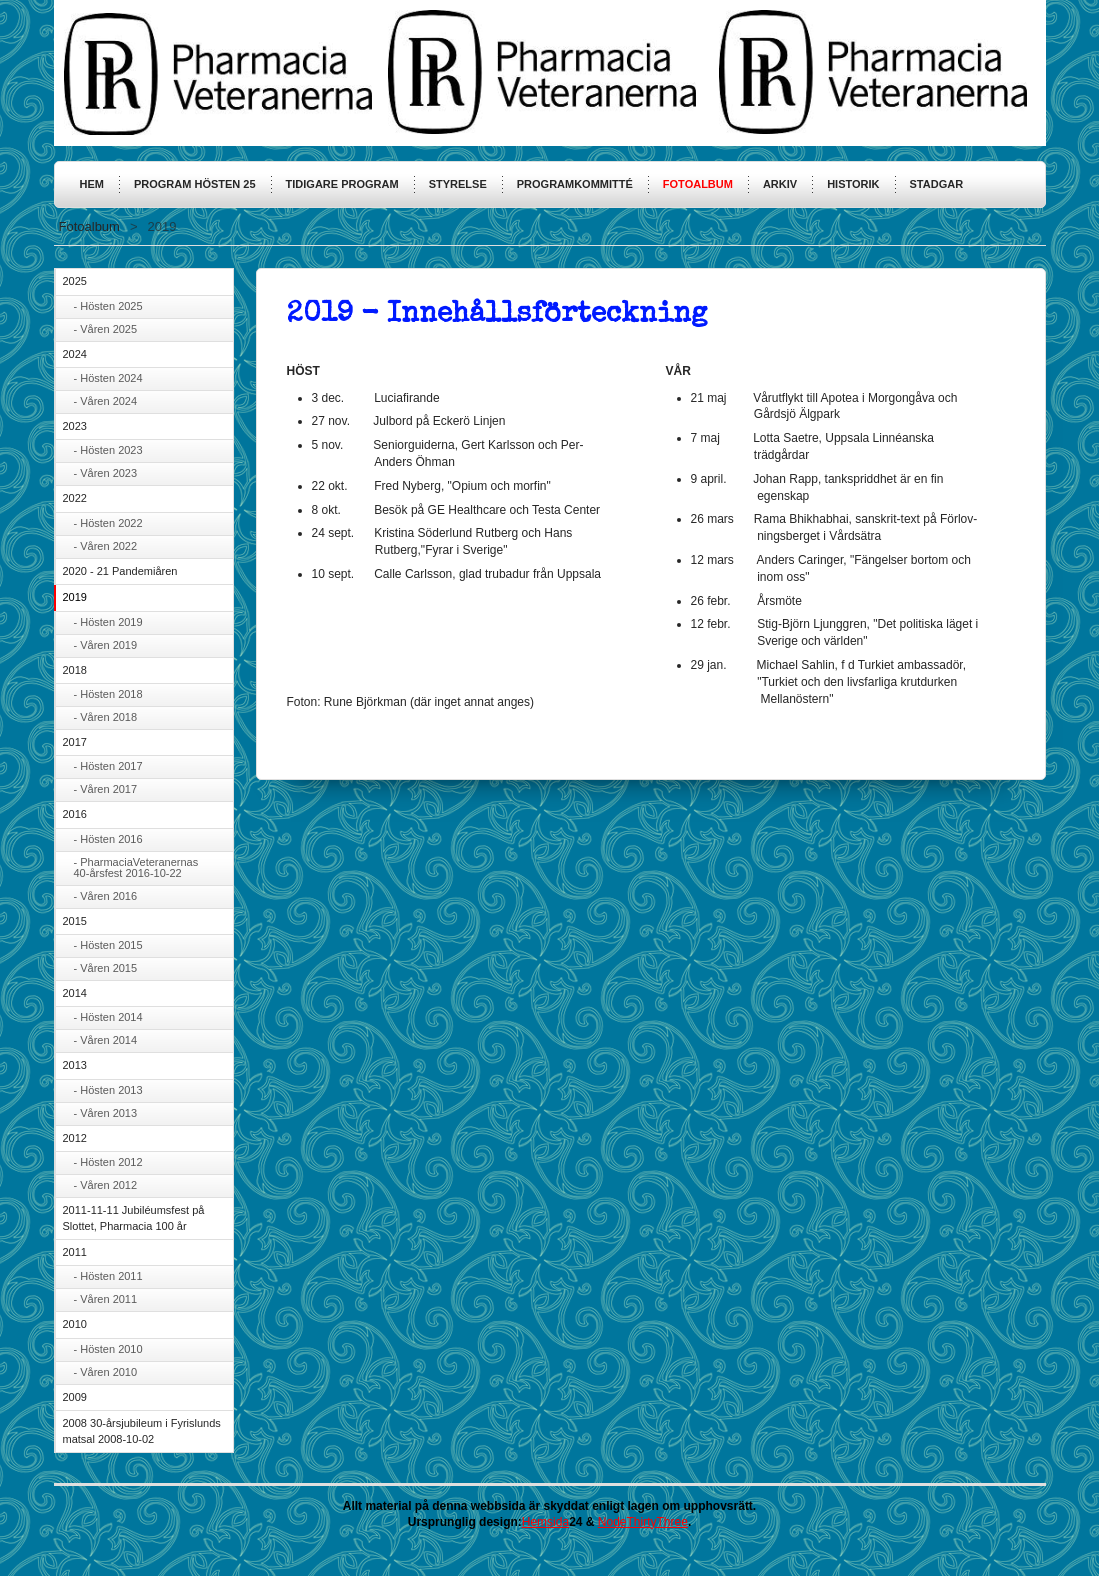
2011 (75, 1252)
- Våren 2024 (106, 401)
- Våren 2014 (106, 1040)
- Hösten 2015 (108, 945)
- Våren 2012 (106, 1185)
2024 (75, 354)
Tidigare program (342, 184)
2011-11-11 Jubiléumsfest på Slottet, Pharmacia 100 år (134, 1217)
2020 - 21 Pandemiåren (120, 571)
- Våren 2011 (106, 1299)
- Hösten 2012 (108, 1162)
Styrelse (458, 184)
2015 (75, 921)
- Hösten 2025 (108, 306)
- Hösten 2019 (108, 622)
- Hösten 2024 (108, 378)
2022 (75, 498)
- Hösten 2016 (108, 839)
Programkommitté (575, 184)
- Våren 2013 (106, 1113)
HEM (92, 184)
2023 (75, 426)
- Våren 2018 (106, 717)
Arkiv (780, 184)
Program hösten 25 (195, 184)
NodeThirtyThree (643, 1522)
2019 (75, 597)
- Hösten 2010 (108, 1349)
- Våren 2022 (106, 546)
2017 (75, 742)
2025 (75, 281)
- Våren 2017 (106, 789)
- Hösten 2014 (108, 1017)
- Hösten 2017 (108, 766)
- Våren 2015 (106, 968)
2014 (75, 993)
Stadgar (937, 184)
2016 (75, 814)
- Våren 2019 (106, 645)
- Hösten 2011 (108, 1276)
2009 (75, 1397)
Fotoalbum (698, 184)
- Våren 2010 (106, 1372)
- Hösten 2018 (108, 694)
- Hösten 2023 (108, 450)
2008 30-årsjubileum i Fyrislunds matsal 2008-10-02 (142, 1430)
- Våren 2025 (106, 329)
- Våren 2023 (106, 473)
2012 (75, 1138)
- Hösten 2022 (108, 523)
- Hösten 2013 (108, 1090)
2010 (75, 1324)
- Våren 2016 (106, 896)
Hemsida (545, 1522)
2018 (75, 670)
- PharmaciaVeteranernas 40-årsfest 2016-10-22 (136, 867)
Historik (853, 184)
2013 (75, 1065)
